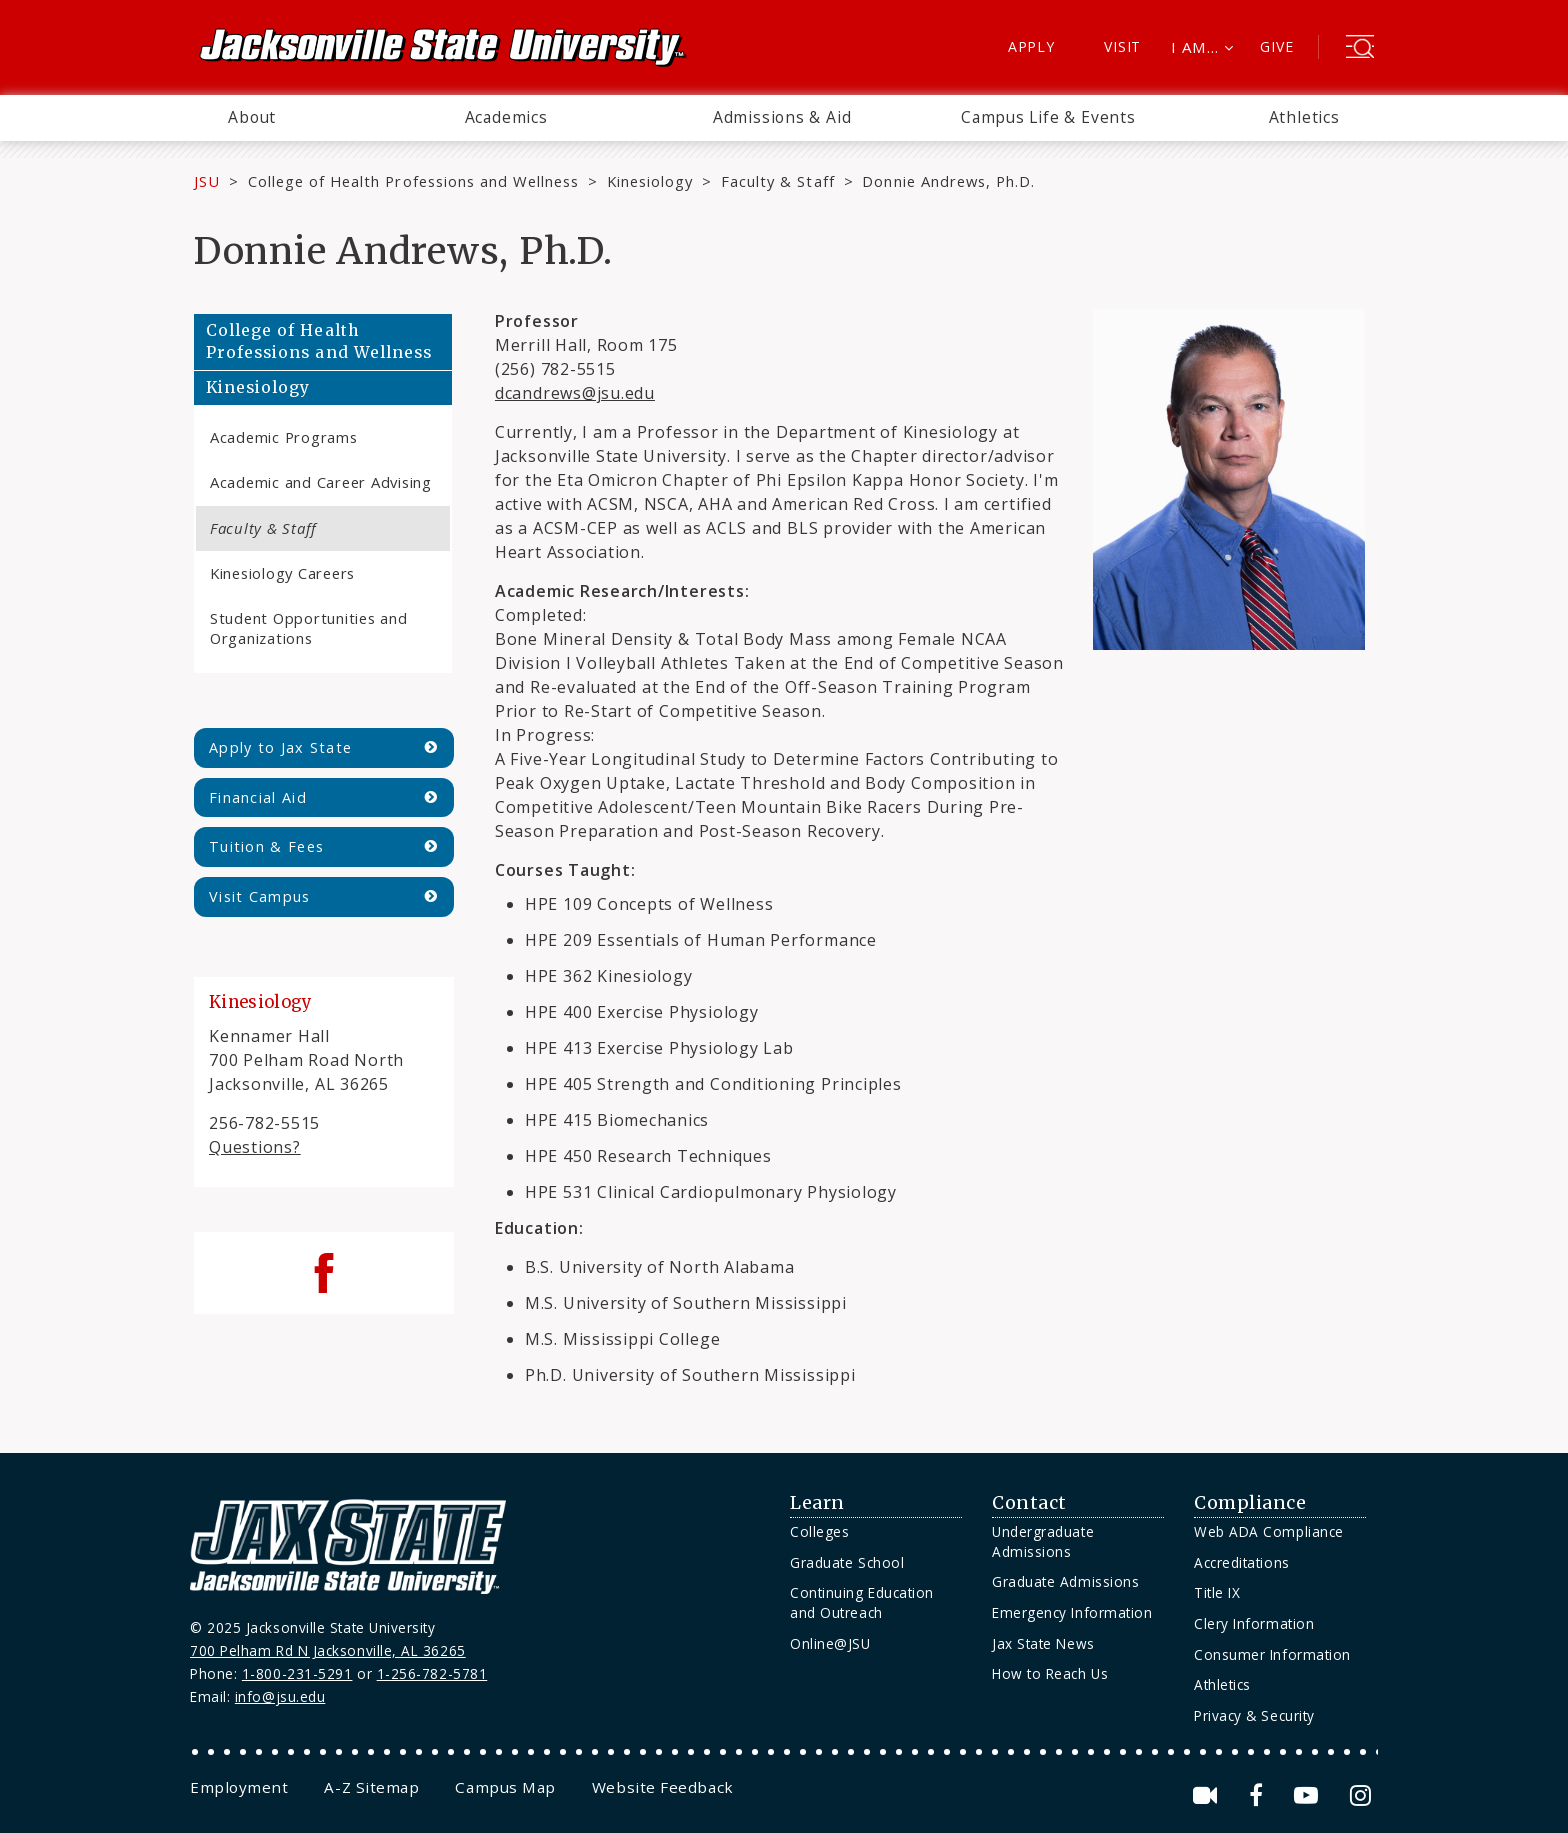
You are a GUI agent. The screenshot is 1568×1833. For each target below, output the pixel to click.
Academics (506, 117)
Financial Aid (258, 797)
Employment (239, 1787)
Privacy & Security (1254, 1715)
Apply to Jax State (280, 747)
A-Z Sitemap (371, 1787)
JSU (207, 181)
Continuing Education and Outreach (862, 1602)
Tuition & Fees (266, 846)
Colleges (819, 1531)
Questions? (255, 1147)
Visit (1122, 46)
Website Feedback (663, 1787)
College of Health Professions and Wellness (413, 181)
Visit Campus (260, 896)
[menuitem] (252, 118)
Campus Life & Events (1048, 117)
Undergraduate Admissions (1043, 1541)
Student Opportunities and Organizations (309, 627)
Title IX (1217, 1592)
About (252, 117)
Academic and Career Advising (321, 482)
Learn (817, 1503)
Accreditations (1242, 1562)
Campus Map (505, 1787)
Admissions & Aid (782, 117)
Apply (1031, 46)
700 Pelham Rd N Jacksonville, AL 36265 (328, 1650)
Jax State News (1043, 1643)
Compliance (1250, 1503)
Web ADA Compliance (1269, 1531)
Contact (1029, 1503)
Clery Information (1254, 1623)
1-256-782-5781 (432, 1673)
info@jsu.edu (280, 1696)
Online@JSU (830, 1643)
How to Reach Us (1050, 1673)
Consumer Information (1272, 1654)
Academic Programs (284, 437)
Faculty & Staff (777, 181)
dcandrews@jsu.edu (575, 393)
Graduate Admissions (1065, 1581)
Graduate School (847, 1562)
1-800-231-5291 (297, 1673)
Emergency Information (1072, 1612)
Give (1276, 46)
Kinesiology (650, 181)
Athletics (1304, 117)
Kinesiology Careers (282, 573)
